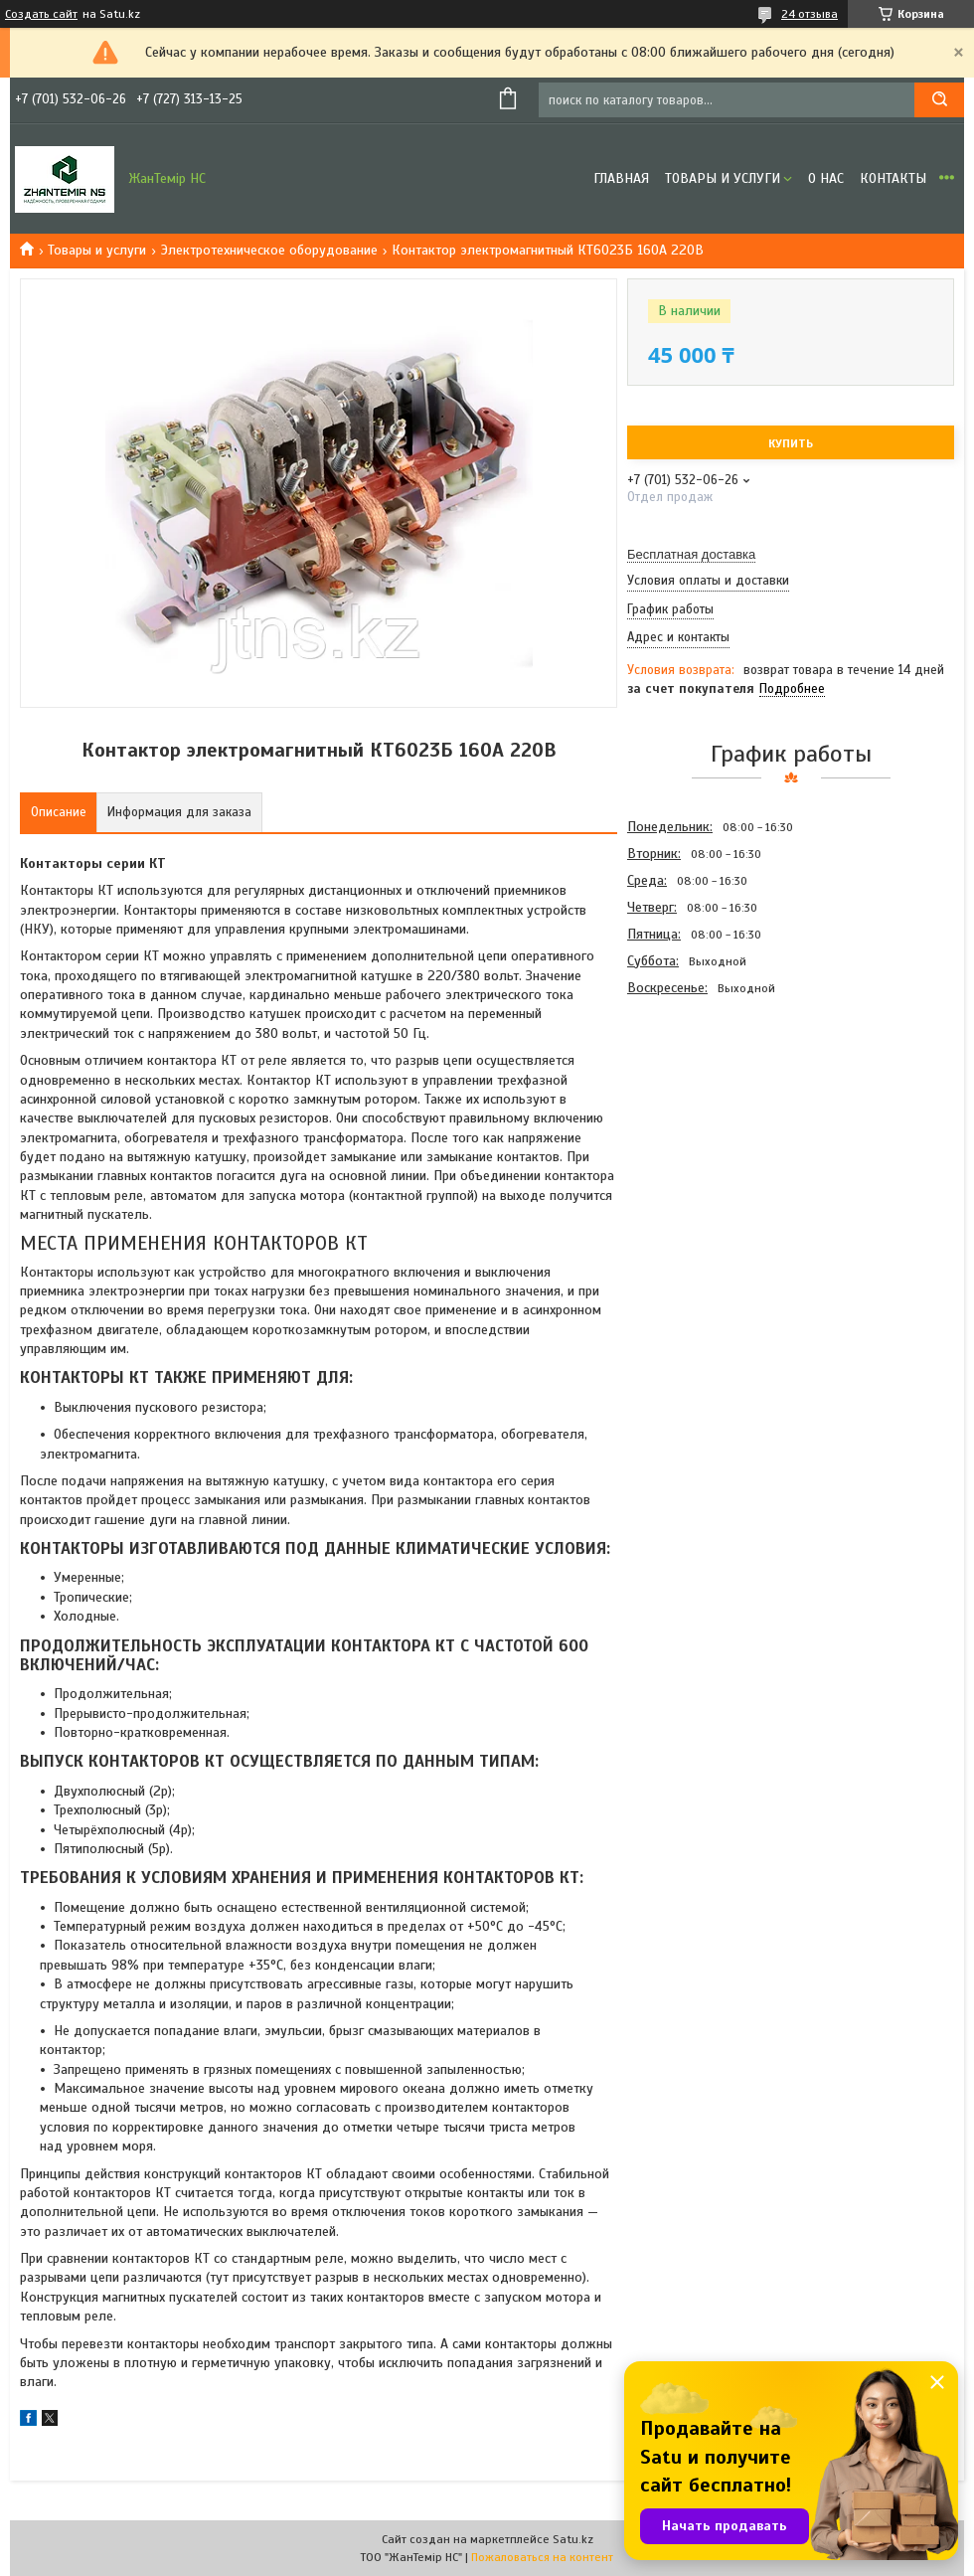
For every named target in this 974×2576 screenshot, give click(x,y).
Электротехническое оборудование (269, 250)
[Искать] (939, 100)
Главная (621, 178)
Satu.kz (573, 2539)
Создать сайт (41, 14)
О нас (826, 178)
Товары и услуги (722, 178)
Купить (790, 443)
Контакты (893, 178)
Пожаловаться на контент (542, 2557)
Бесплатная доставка (691, 554)
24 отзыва (809, 14)
